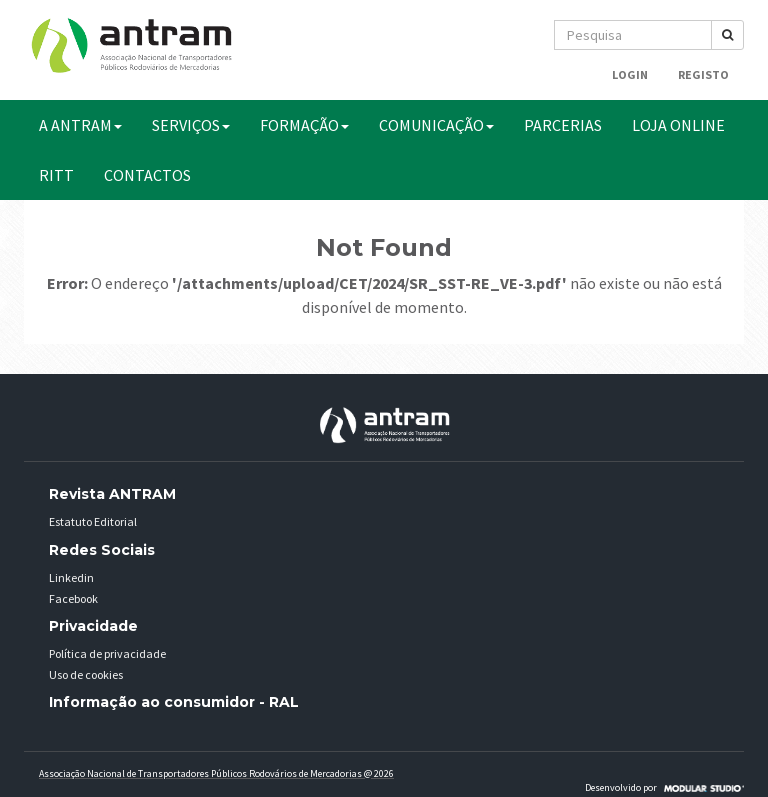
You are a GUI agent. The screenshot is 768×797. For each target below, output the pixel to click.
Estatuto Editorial (93, 521)
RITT (56, 175)
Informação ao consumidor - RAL (174, 702)
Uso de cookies (86, 674)
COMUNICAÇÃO (436, 125)
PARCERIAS (563, 125)
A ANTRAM (80, 125)
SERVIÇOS (191, 125)
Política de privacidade (107, 653)
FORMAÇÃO (304, 125)
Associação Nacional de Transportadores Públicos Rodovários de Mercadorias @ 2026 (216, 773)
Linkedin (71, 577)
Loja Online (678, 125)
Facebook (73, 598)
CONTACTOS (147, 175)
